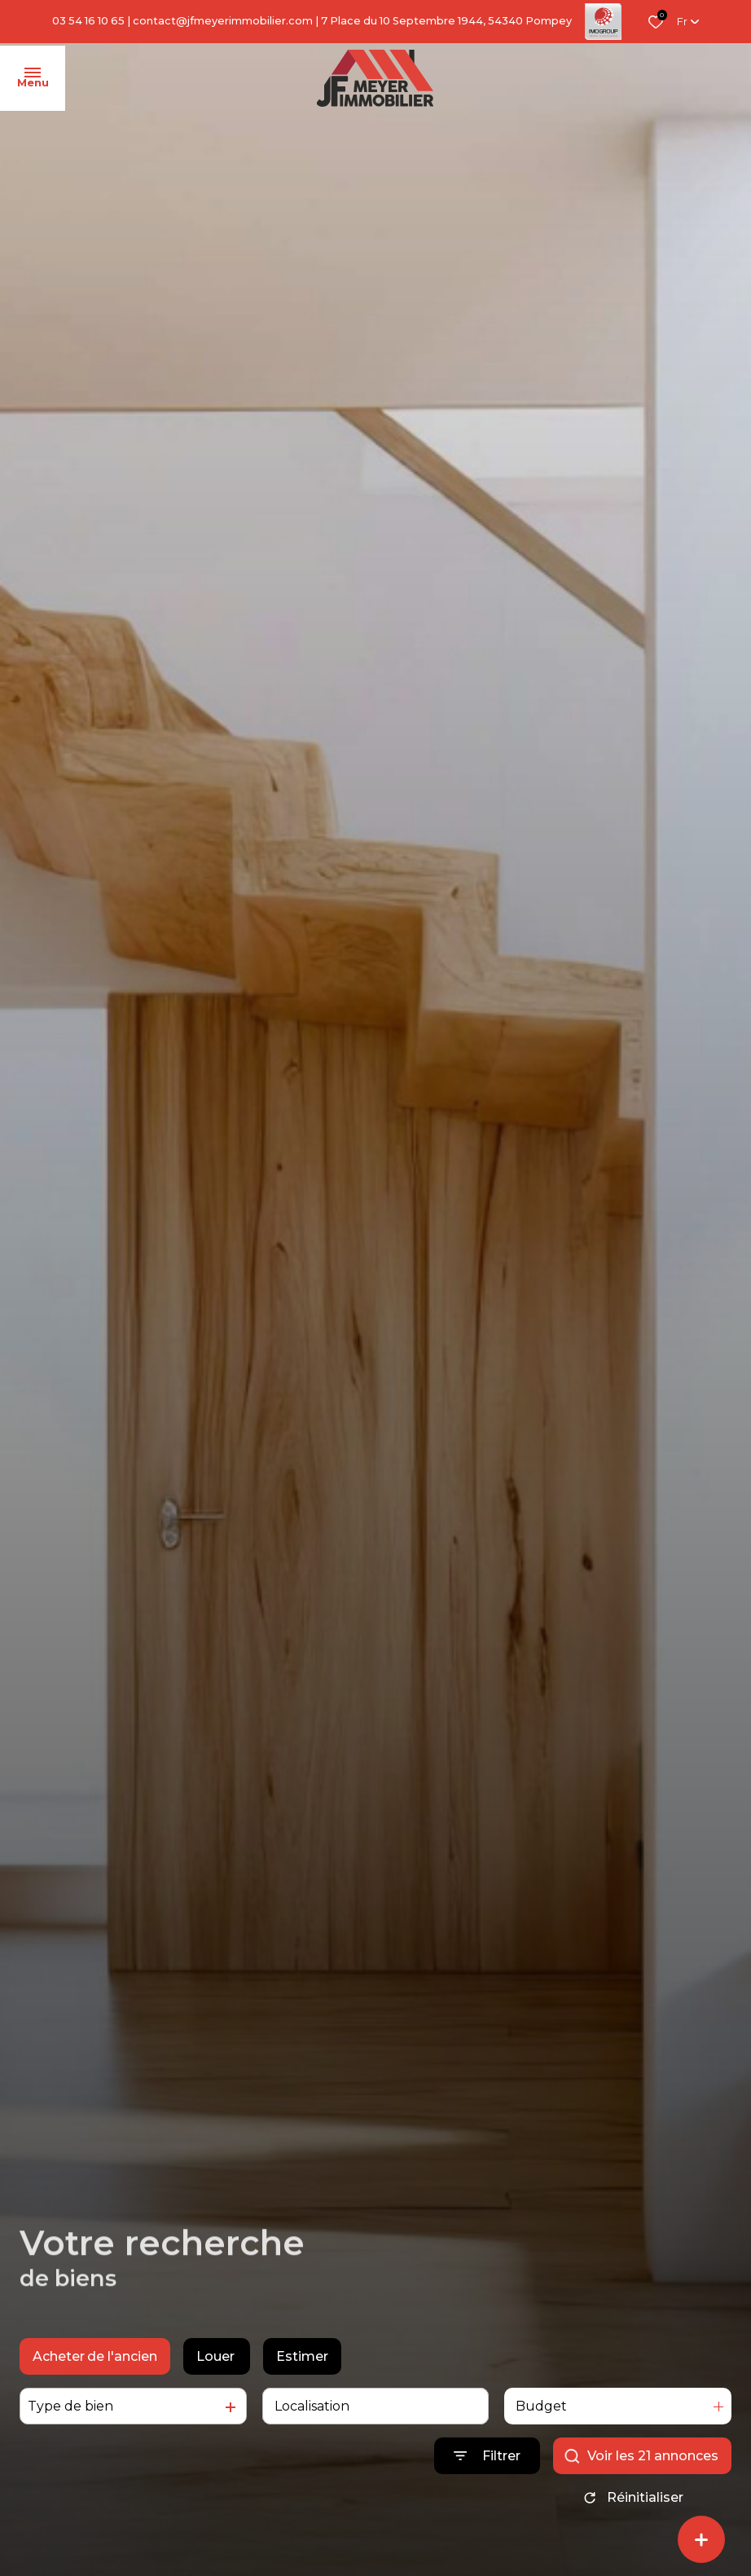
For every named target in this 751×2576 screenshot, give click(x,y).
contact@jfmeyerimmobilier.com (223, 21)
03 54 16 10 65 (88, 21)
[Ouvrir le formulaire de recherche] (487, 2455)
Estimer (302, 2356)
